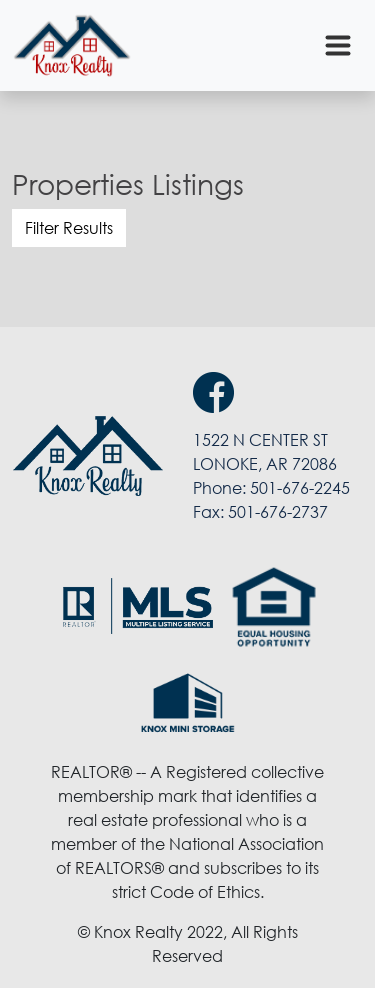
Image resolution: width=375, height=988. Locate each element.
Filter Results (69, 228)
